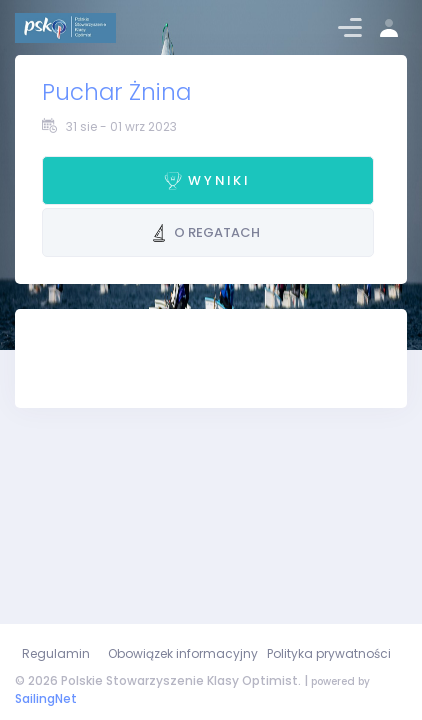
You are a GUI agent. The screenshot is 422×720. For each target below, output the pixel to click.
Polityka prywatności (329, 653)
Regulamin (56, 653)
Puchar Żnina (116, 92)
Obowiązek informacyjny (183, 653)
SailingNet (46, 698)
